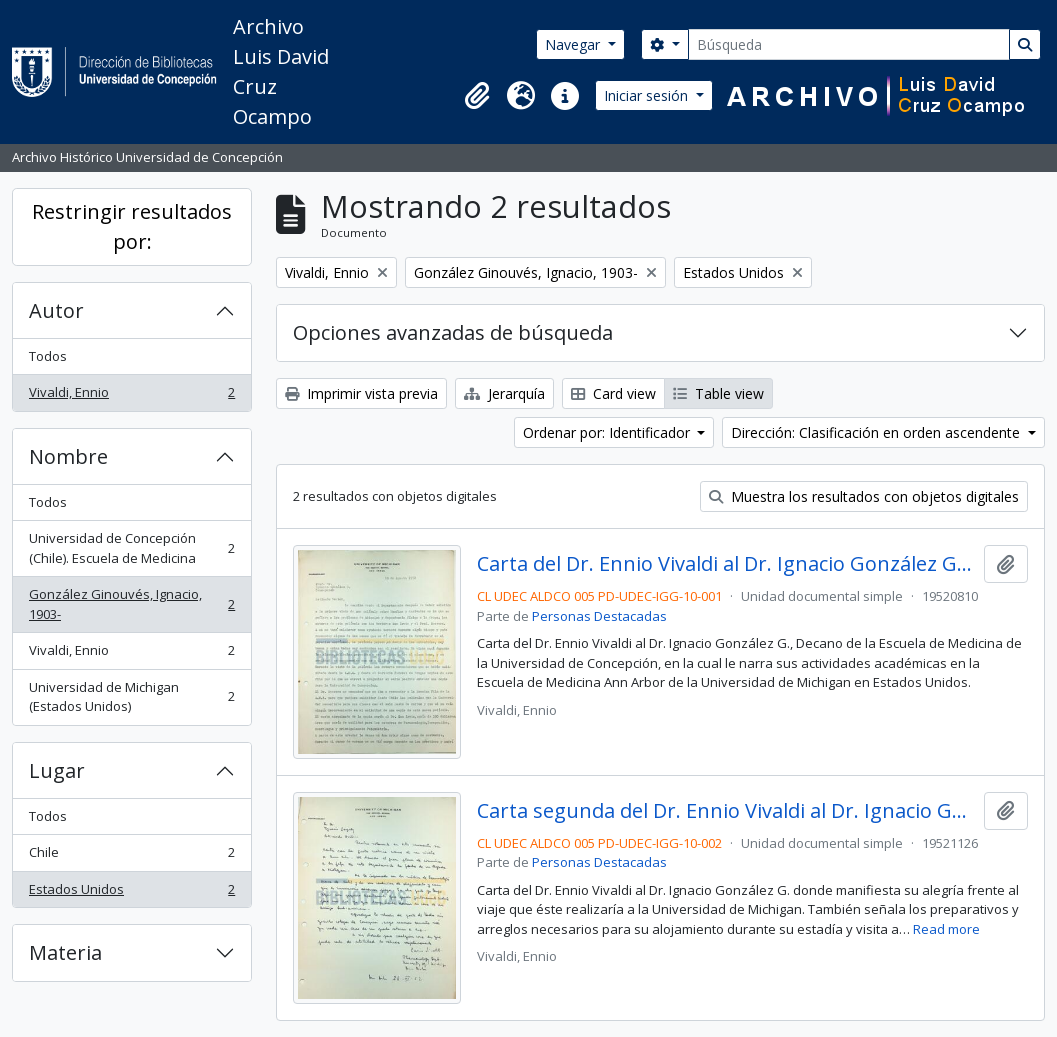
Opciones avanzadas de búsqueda (453, 332)
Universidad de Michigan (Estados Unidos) (131, 697)
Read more (946, 929)
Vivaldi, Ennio (131, 396)
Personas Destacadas (599, 616)
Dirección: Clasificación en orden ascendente (877, 432)
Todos (48, 356)
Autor (56, 310)
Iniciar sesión (648, 95)
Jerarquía (504, 393)
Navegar (574, 44)
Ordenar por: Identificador (608, 432)
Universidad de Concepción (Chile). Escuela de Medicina (131, 548)
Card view (613, 393)
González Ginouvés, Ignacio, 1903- (131, 604)
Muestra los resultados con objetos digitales (864, 496)
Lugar (57, 770)
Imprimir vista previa (361, 393)
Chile (131, 856)
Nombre (68, 456)
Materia (65, 952)
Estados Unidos (131, 893)
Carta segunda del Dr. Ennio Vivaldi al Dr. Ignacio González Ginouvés (726, 811)
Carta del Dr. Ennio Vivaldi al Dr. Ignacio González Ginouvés (726, 564)
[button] (477, 96)
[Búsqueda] (849, 44)
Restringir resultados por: (132, 226)
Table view (718, 393)
